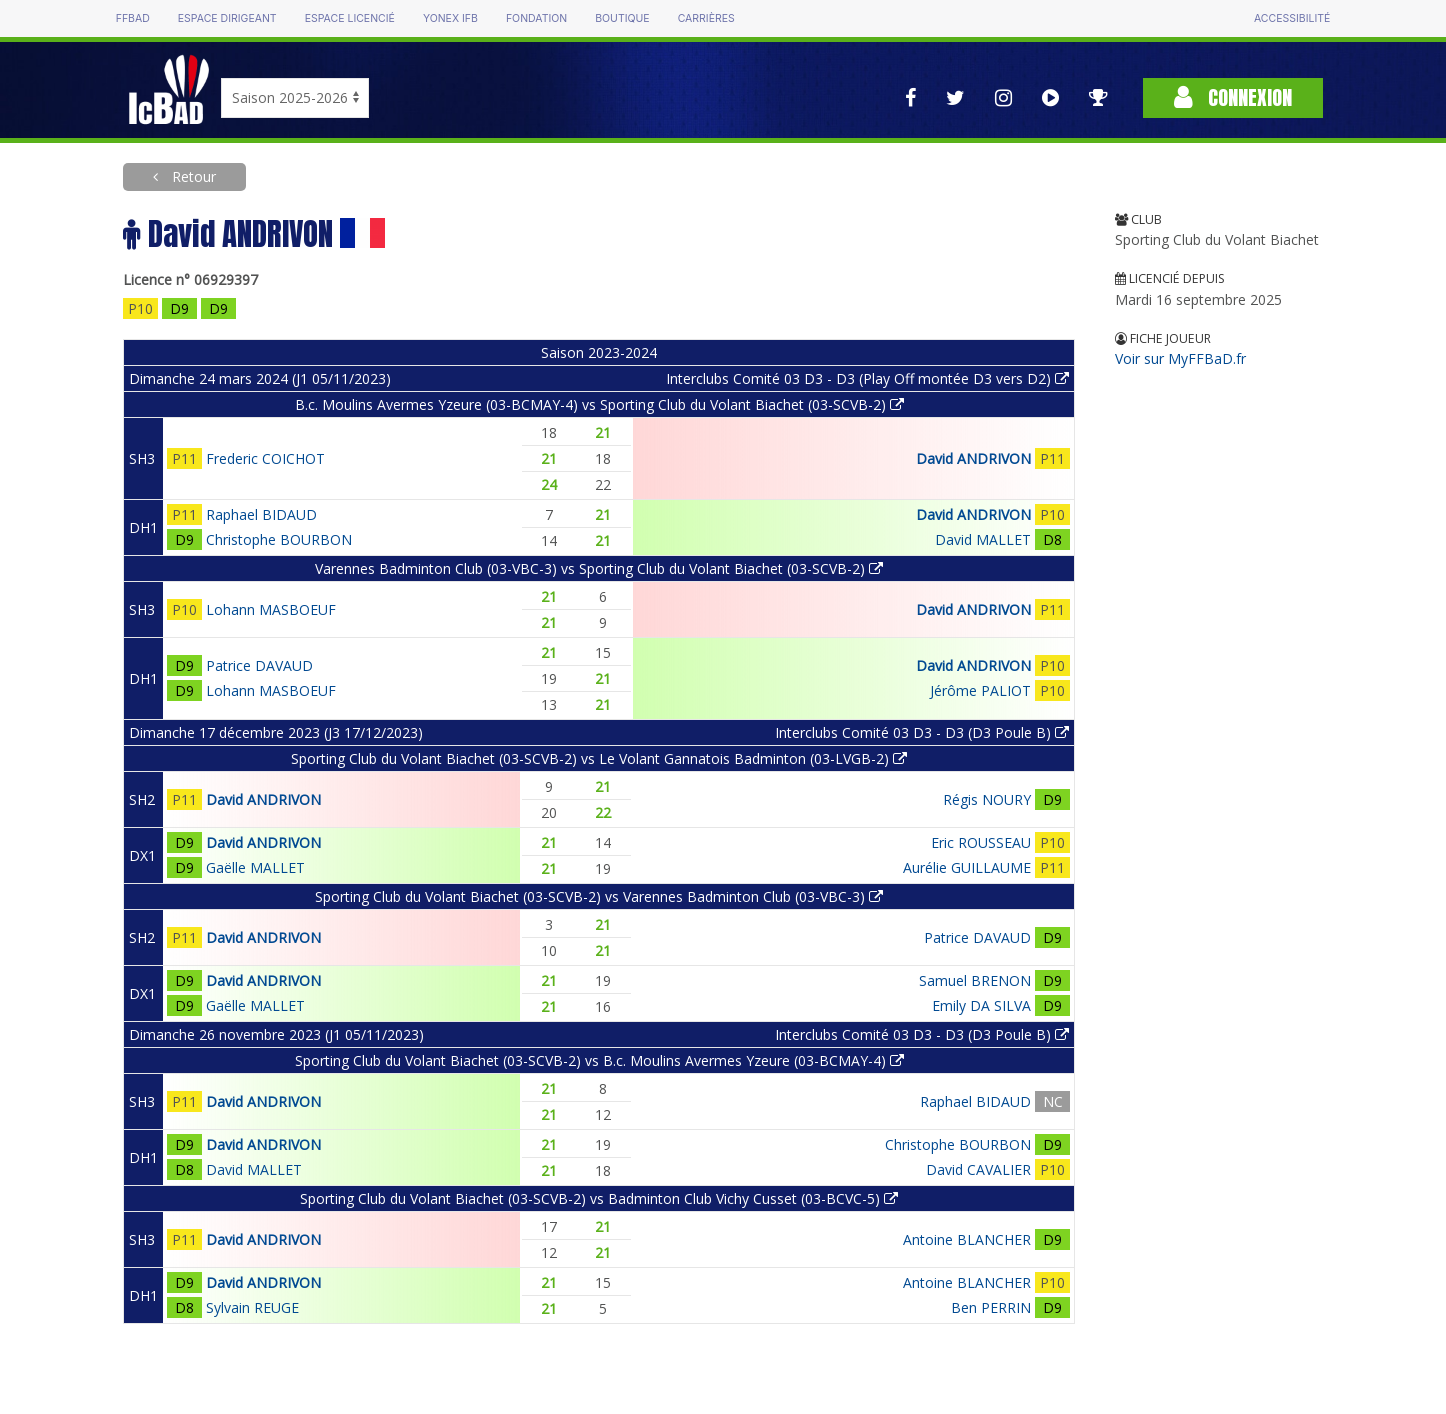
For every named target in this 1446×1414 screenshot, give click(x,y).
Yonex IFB (450, 18)
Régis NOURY (987, 799)
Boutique (622, 18)
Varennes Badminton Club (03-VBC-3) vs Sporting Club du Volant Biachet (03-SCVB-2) (599, 568)
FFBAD (133, 18)
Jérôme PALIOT (980, 690)
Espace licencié (350, 18)
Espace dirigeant (227, 18)
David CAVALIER (978, 1169)
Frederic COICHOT (265, 458)
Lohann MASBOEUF (271, 609)
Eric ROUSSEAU (981, 842)
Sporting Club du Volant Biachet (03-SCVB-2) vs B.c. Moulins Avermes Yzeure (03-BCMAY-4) (599, 1060)
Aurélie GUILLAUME (967, 867)
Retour (192, 176)
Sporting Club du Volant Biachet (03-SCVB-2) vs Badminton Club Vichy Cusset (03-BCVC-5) (599, 1198)
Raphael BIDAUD (261, 514)
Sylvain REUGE (252, 1307)
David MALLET (983, 539)
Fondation (536, 18)
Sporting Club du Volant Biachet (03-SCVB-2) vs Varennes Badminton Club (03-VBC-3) (599, 896)
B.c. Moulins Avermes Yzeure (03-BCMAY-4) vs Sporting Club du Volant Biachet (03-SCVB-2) (599, 404)
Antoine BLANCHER (967, 1239)
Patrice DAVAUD (259, 665)
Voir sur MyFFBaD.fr (1180, 358)
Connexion (1233, 97)
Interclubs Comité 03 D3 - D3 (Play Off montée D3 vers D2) (867, 378)
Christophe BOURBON (279, 539)
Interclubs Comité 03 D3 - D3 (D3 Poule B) (922, 732)
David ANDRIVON (973, 458)
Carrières (706, 18)
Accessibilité (1292, 18)
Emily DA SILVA (981, 1005)
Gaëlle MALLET (255, 867)
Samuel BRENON (975, 980)
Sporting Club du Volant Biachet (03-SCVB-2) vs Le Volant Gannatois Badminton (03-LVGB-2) (599, 758)
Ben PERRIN (991, 1307)
